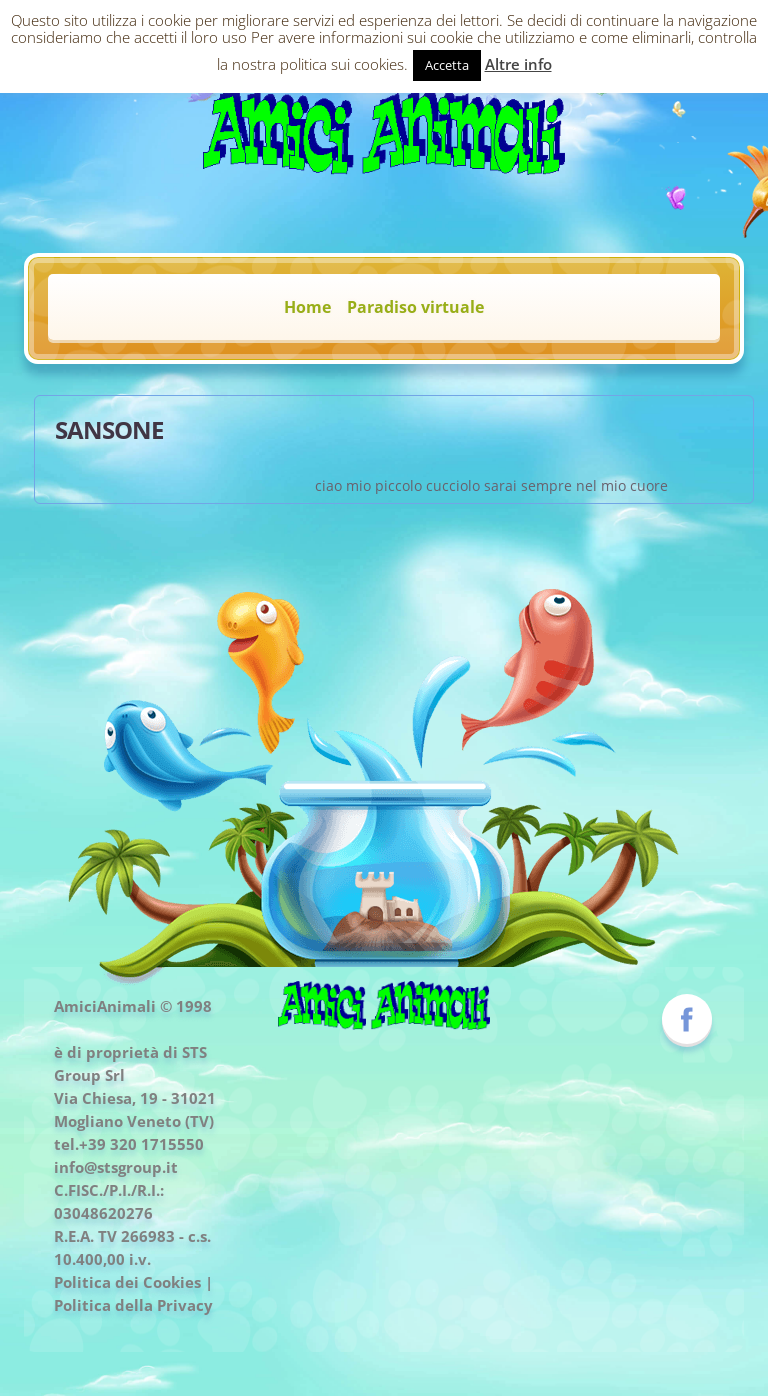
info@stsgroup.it (116, 1167)
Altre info (518, 64)
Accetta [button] (447, 65)
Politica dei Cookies (127, 1282)
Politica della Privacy (133, 1305)
